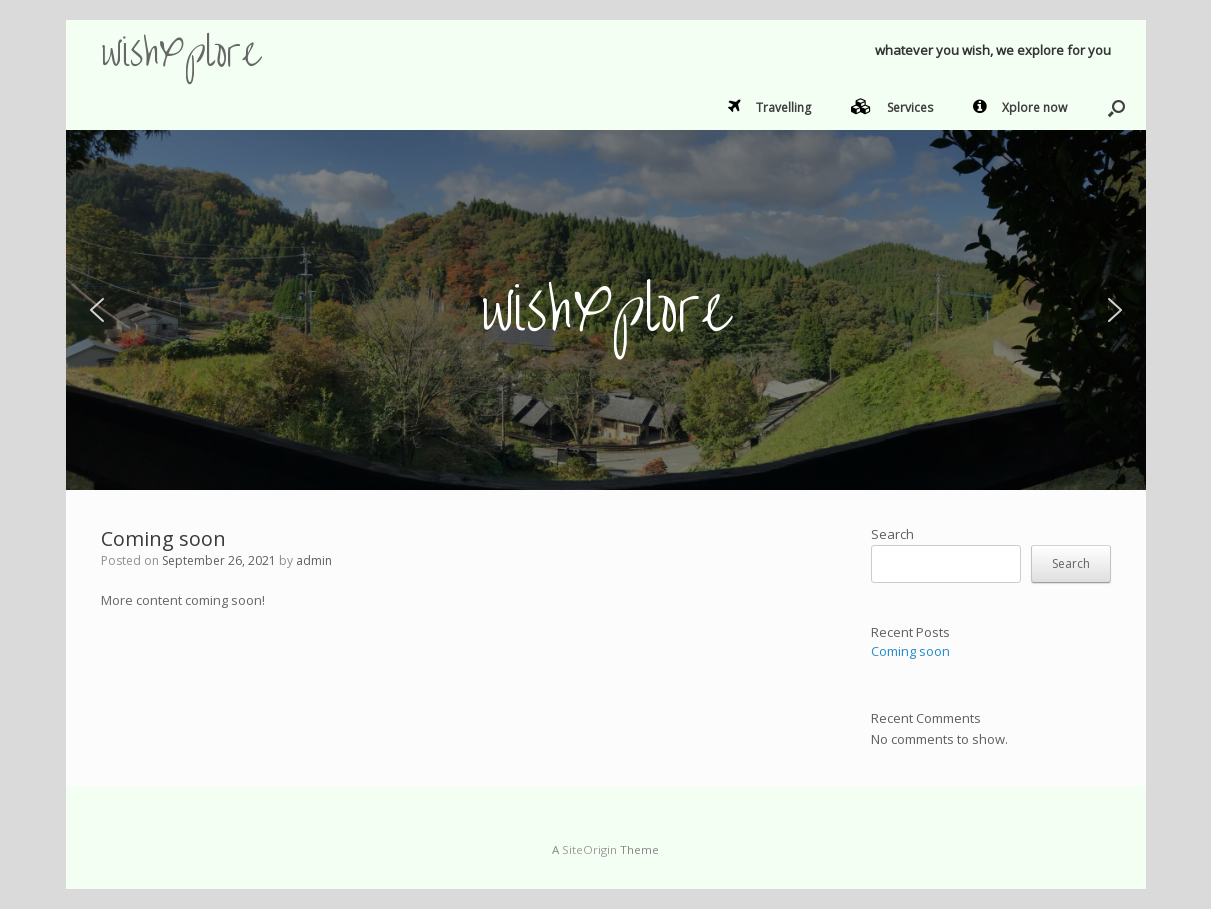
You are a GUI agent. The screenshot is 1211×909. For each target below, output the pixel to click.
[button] (1116, 108)
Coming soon (163, 538)
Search (892, 534)
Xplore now (1020, 107)
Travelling (769, 107)
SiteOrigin (589, 849)
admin (314, 560)
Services (892, 107)
